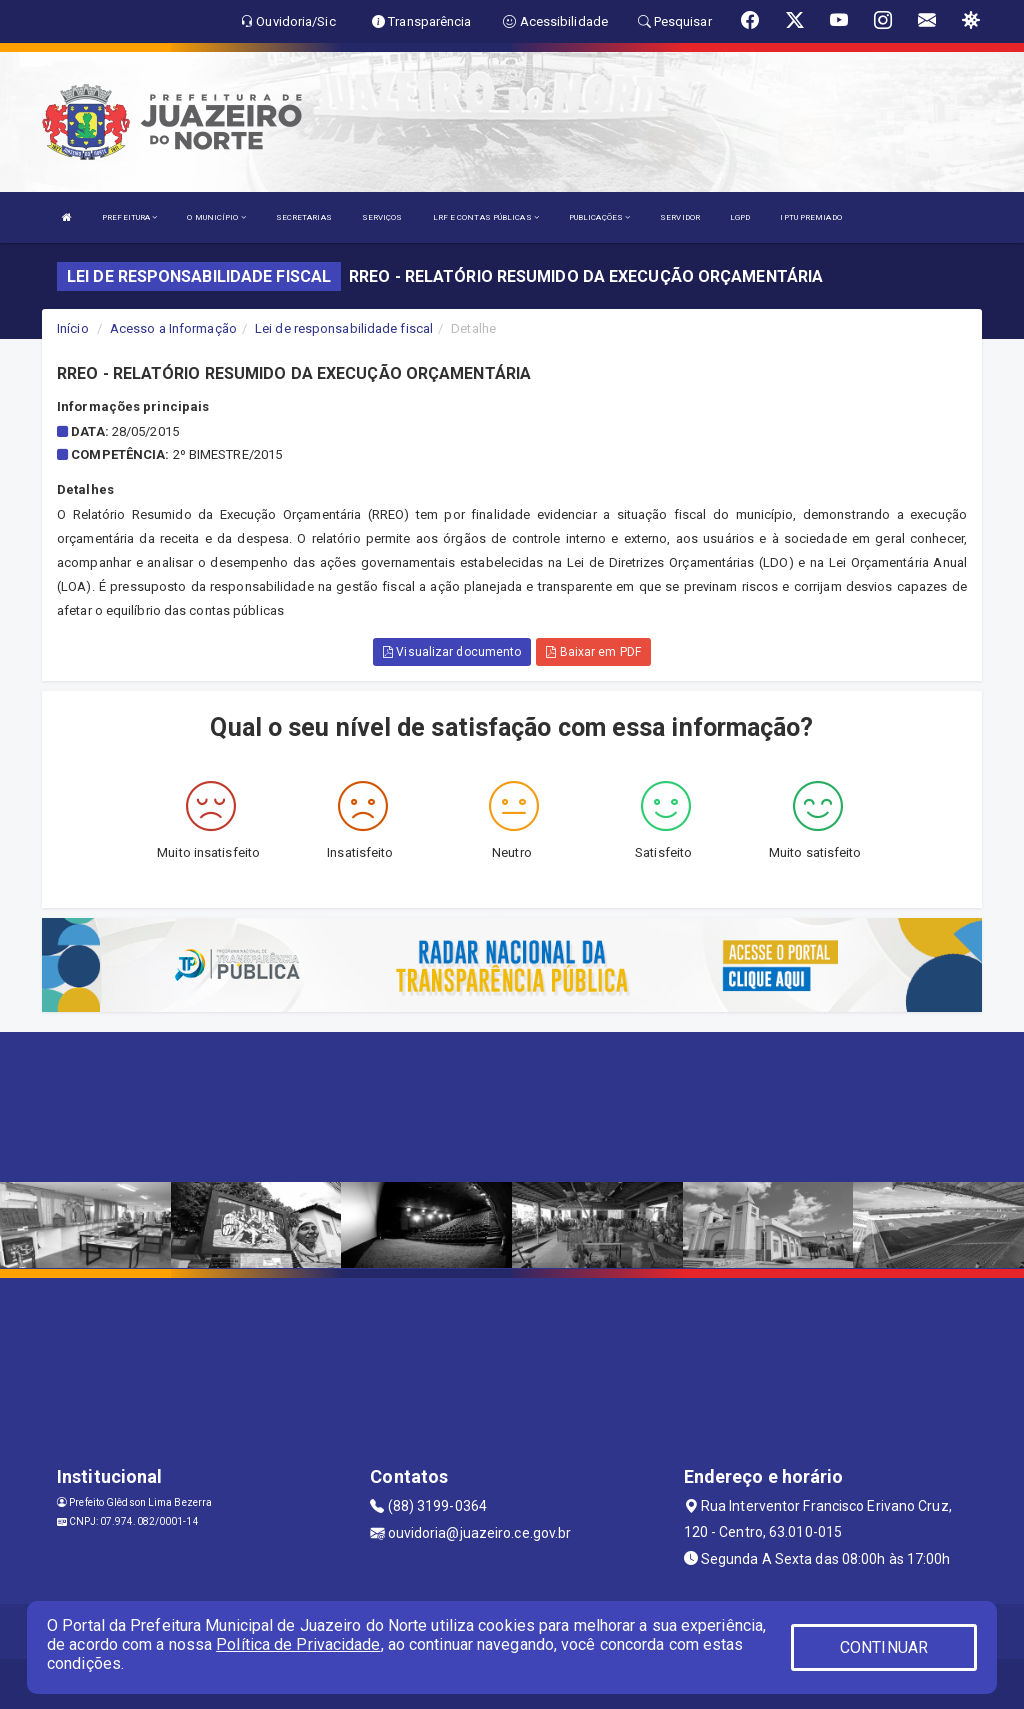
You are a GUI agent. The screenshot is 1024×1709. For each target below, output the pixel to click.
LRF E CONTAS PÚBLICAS (486, 217)
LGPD (740, 217)
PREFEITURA (129, 217)
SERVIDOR (680, 217)
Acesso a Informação (173, 328)
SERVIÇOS (382, 217)
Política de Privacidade (298, 1644)
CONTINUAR (884, 1647)
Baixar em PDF (593, 652)
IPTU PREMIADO (810, 217)
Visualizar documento (452, 652)
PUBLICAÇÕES (599, 217)
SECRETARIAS (304, 217)
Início (73, 328)
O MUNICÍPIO (216, 217)
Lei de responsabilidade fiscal (344, 328)
